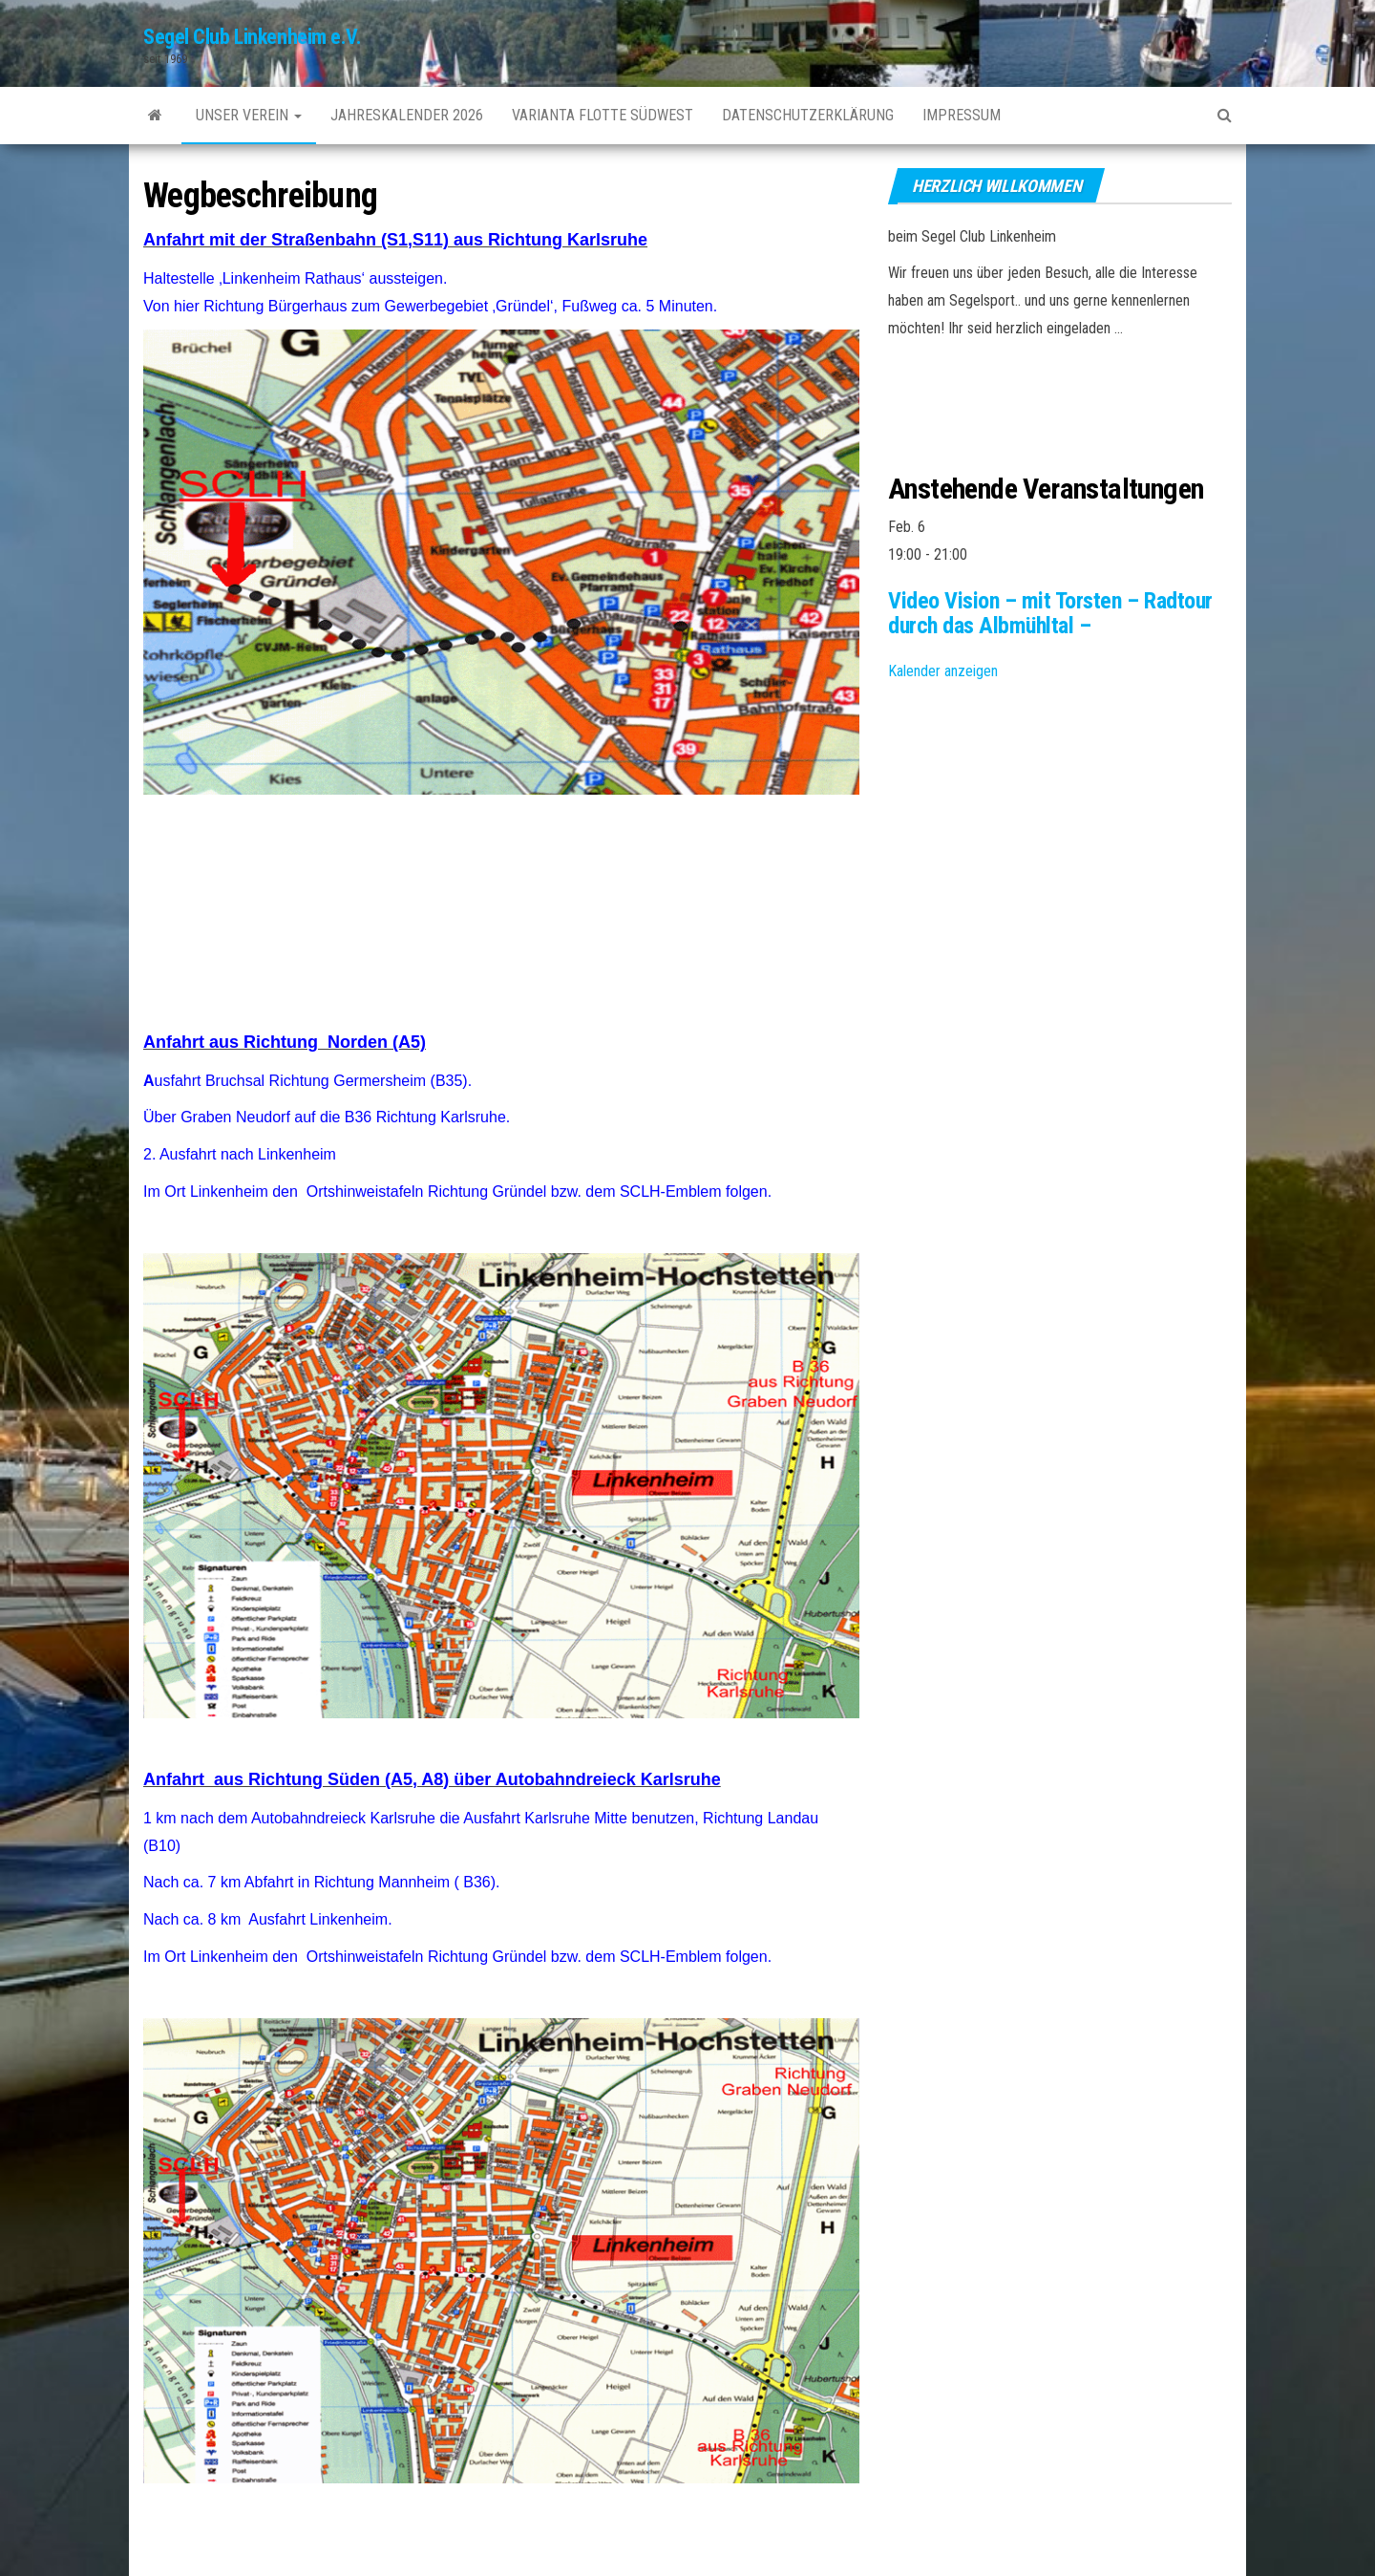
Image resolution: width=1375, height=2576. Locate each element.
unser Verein (249, 115)
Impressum (961, 115)
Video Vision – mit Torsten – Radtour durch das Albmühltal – (1050, 613)
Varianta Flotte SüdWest (602, 115)
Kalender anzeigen (943, 671)
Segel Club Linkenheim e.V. (252, 37)
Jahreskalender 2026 (406, 115)
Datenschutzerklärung (808, 115)
